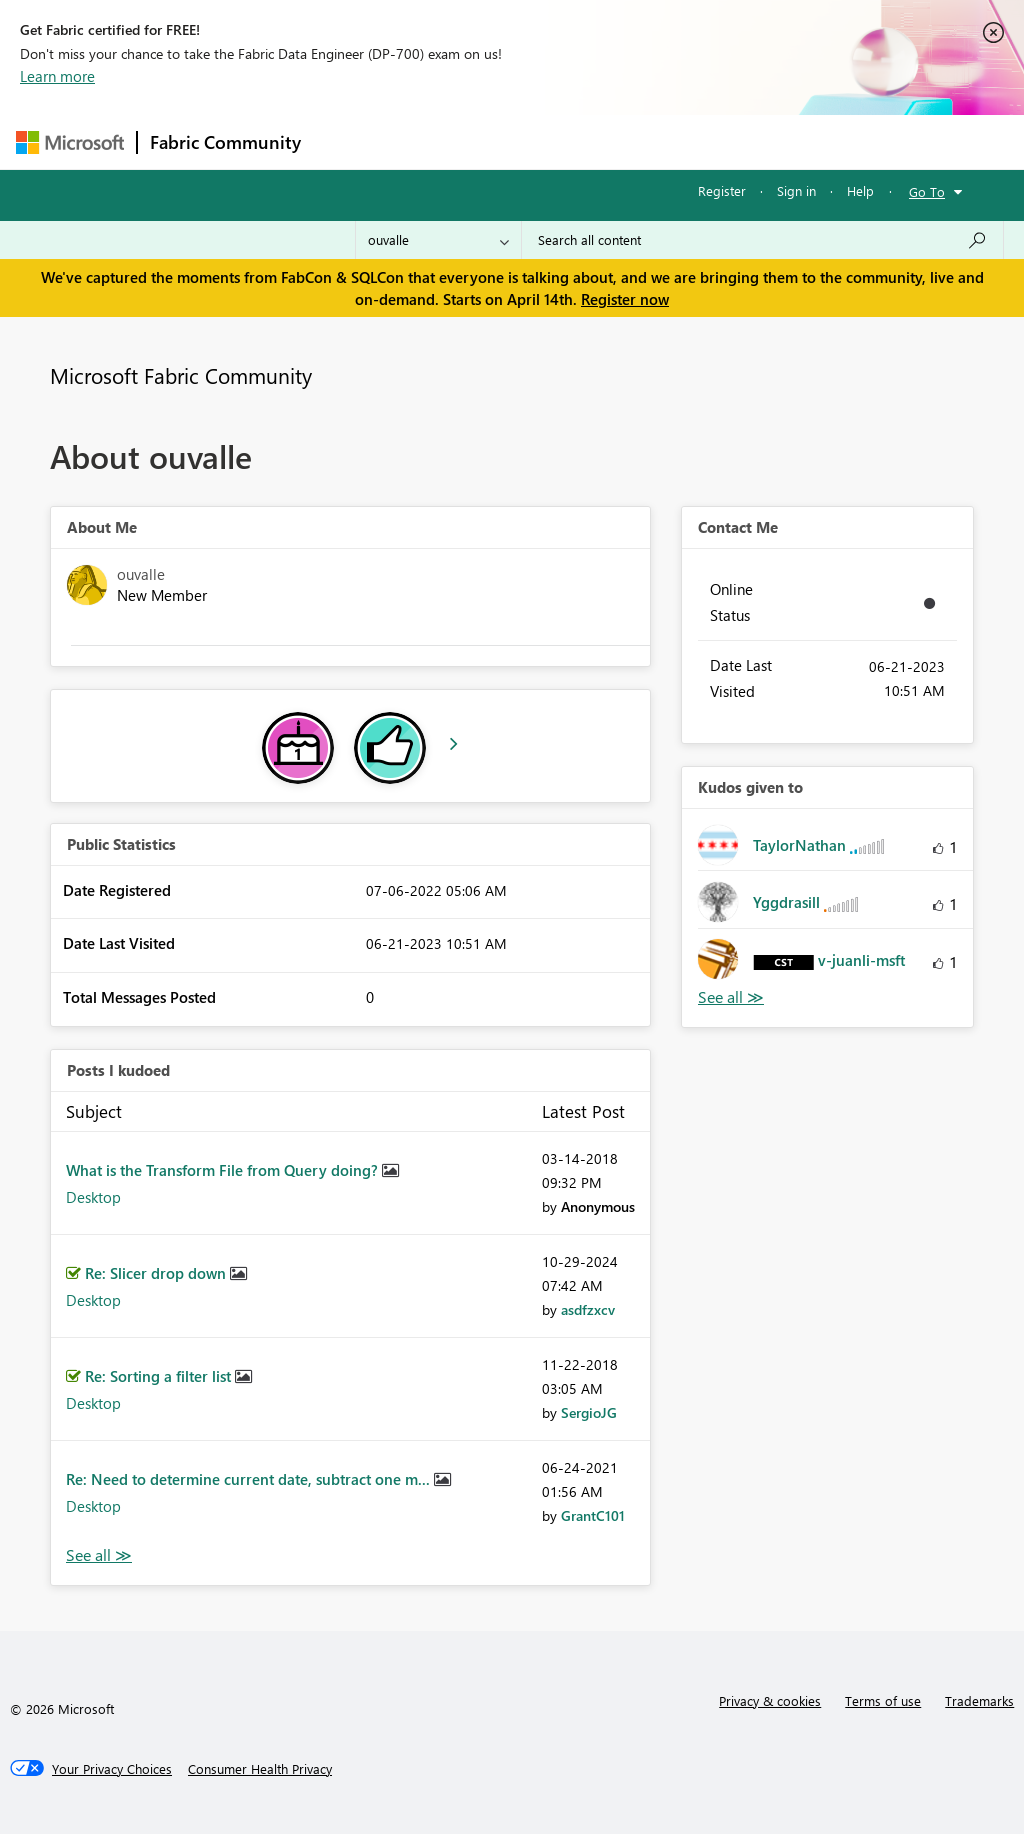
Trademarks (979, 1700)
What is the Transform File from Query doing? (224, 1170)
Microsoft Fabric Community (181, 375)
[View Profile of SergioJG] (589, 1412)
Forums (346, 141)
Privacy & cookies (770, 1700)
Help (860, 190)
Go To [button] (927, 191)
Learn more (57, 76)
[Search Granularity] (438, 240)
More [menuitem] (763, 141)
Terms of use (883, 1700)
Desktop (93, 1197)
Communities (605, 141)
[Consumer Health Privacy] (260, 1769)
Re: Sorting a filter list (160, 1376)
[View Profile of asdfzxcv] (588, 1309)
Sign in (796, 190)
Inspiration (434, 141)
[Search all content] (762, 240)
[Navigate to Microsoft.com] (70, 142)
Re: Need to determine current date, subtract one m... (250, 1479)
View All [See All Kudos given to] (731, 997)
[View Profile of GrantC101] (593, 1515)
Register (722, 190)
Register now (625, 299)
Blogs (695, 141)
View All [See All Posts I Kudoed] (99, 1555)
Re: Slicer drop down (157, 1273)
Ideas (516, 141)
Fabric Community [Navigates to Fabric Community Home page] (225, 142)
